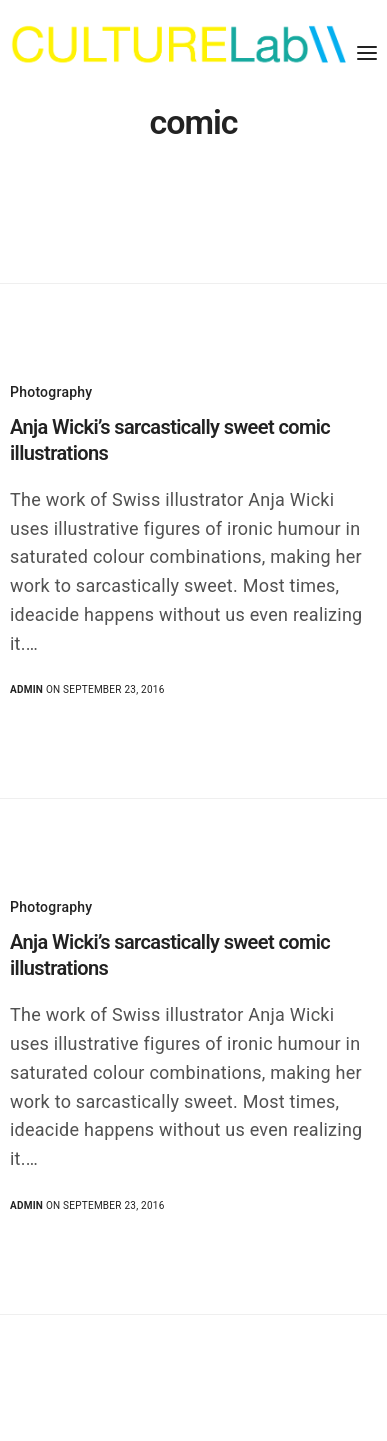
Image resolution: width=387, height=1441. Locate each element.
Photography (51, 392)
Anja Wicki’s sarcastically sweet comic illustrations (170, 440)
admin (26, 689)
